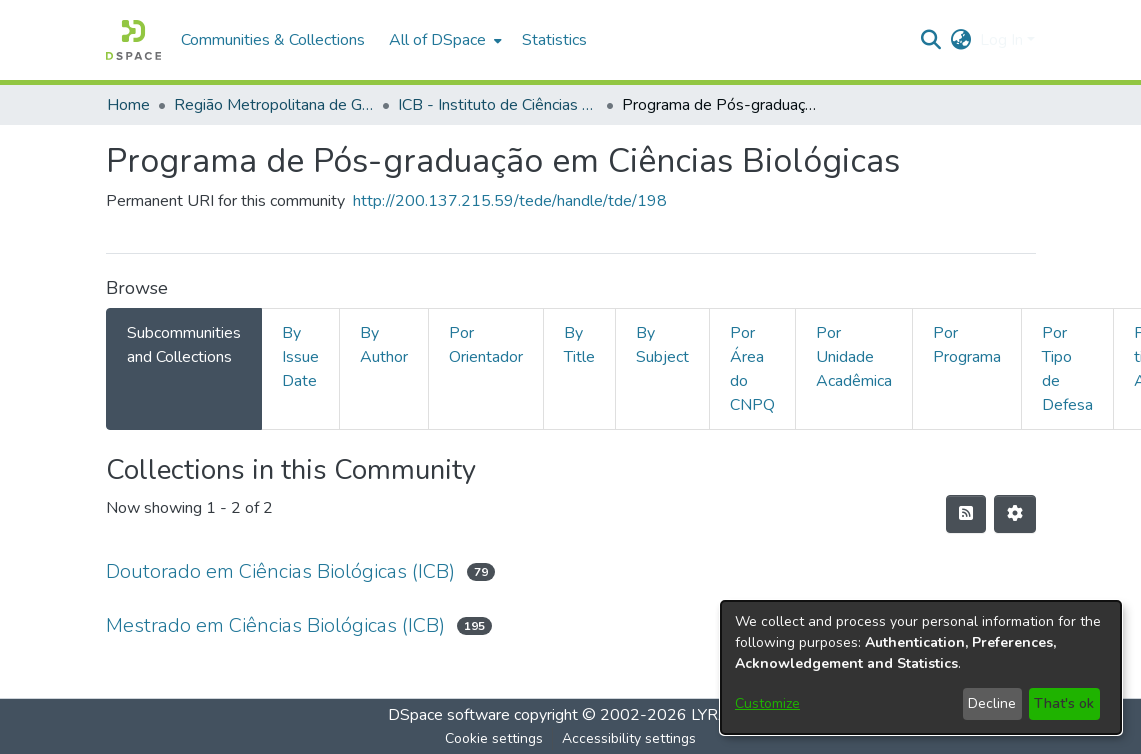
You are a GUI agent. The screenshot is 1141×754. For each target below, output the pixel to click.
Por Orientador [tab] (486, 345)
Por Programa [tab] (967, 345)
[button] (133, 40)
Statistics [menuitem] (554, 40)
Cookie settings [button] (494, 738)
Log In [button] (1003, 40)
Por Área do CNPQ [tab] (752, 369)
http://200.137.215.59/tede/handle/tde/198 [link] (510, 201)
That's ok (1064, 703)
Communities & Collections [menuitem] (273, 40)
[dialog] (921, 667)
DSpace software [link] (449, 715)
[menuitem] (443, 40)
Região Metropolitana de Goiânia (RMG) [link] (274, 105)
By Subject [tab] (662, 345)
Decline (992, 703)
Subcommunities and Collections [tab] (184, 345)
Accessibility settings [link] (629, 738)
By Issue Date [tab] (300, 357)
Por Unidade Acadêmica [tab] (854, 357)
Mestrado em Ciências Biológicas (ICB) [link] (275, 625)
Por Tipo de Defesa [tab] (1067, 369)
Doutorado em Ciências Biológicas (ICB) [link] (280, 571)
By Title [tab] (579, 345)
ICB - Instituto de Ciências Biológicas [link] (498, 105)
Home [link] (128, 105)
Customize (767, 703)
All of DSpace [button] (437, 40)
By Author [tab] (384, 345)
